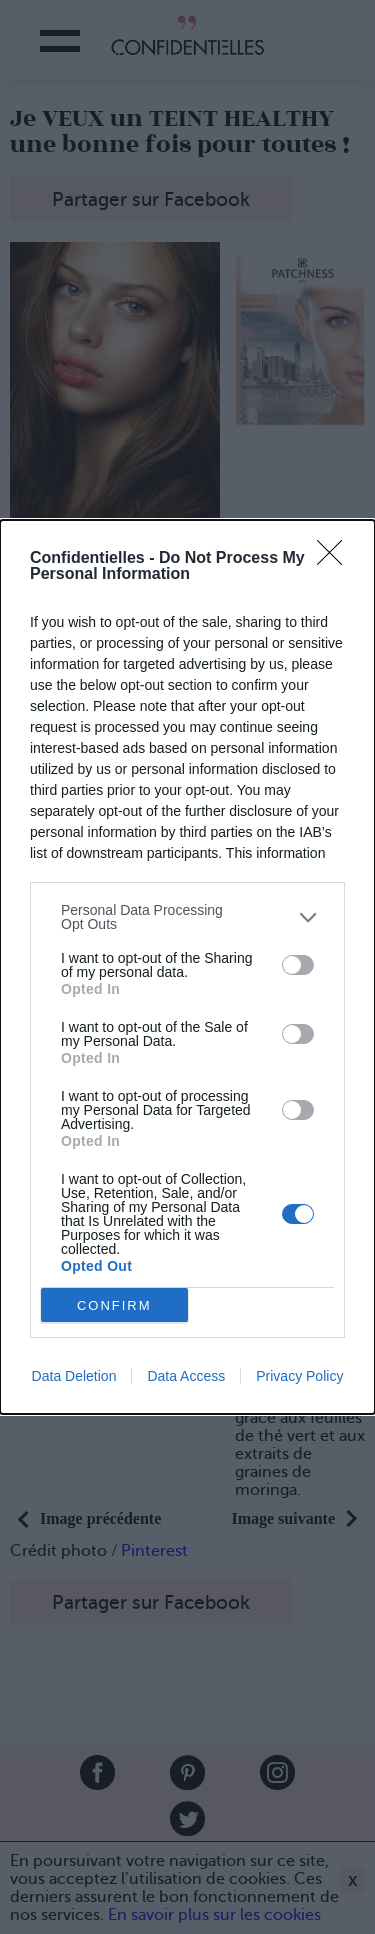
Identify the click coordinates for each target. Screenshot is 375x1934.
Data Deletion (74, 1376)
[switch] (298, 965)
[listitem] (187, 917)
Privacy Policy (299, 1376)
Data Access (186, 1376)
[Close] (336, 559)
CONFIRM (114, 1305)
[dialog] (187, 967)
